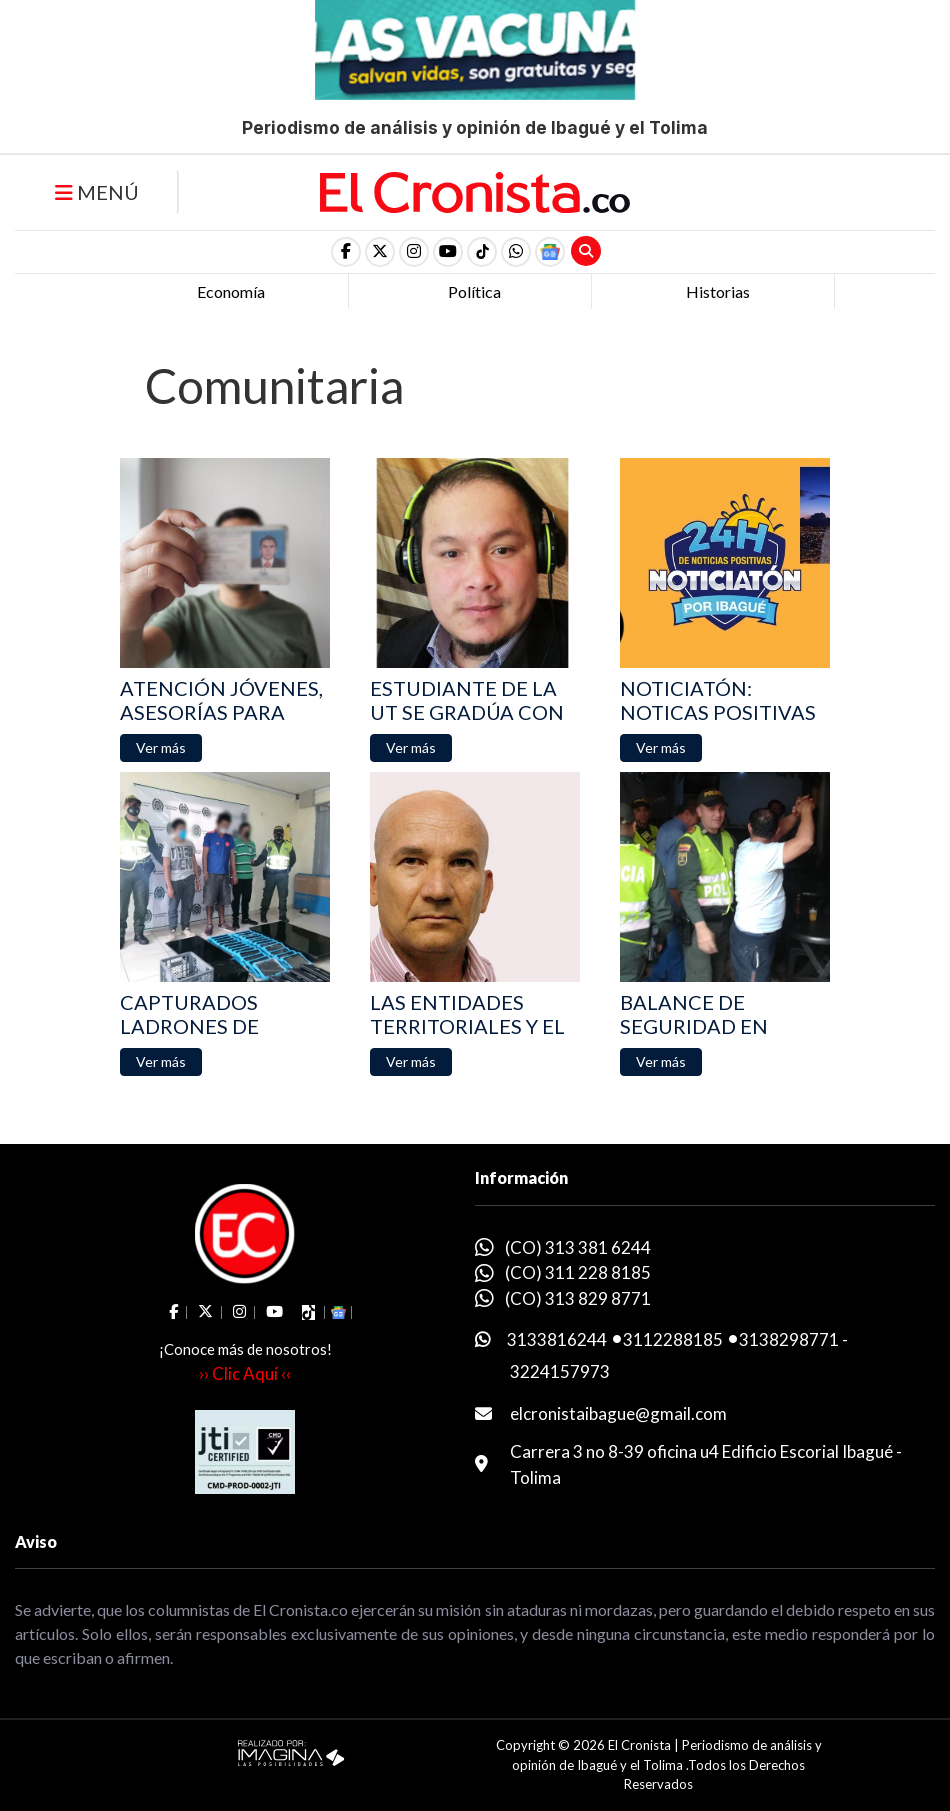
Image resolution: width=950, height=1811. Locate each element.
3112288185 (673, 1339)
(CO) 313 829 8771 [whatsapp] (578, 1298)
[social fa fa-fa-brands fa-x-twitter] (380, 252)
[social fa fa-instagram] (414, 252)
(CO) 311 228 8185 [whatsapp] (578, 1272)
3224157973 (560, 1371)
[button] (516, 252)
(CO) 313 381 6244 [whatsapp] (578, 1247)
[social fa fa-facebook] (346, 252)
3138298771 (789, 1339)
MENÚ (97, 192)
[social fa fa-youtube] (448, 252)
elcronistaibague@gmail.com (618, 1413)
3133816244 (557, 1339)
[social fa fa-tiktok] (482, 252)
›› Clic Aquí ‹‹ (245, 1373)
